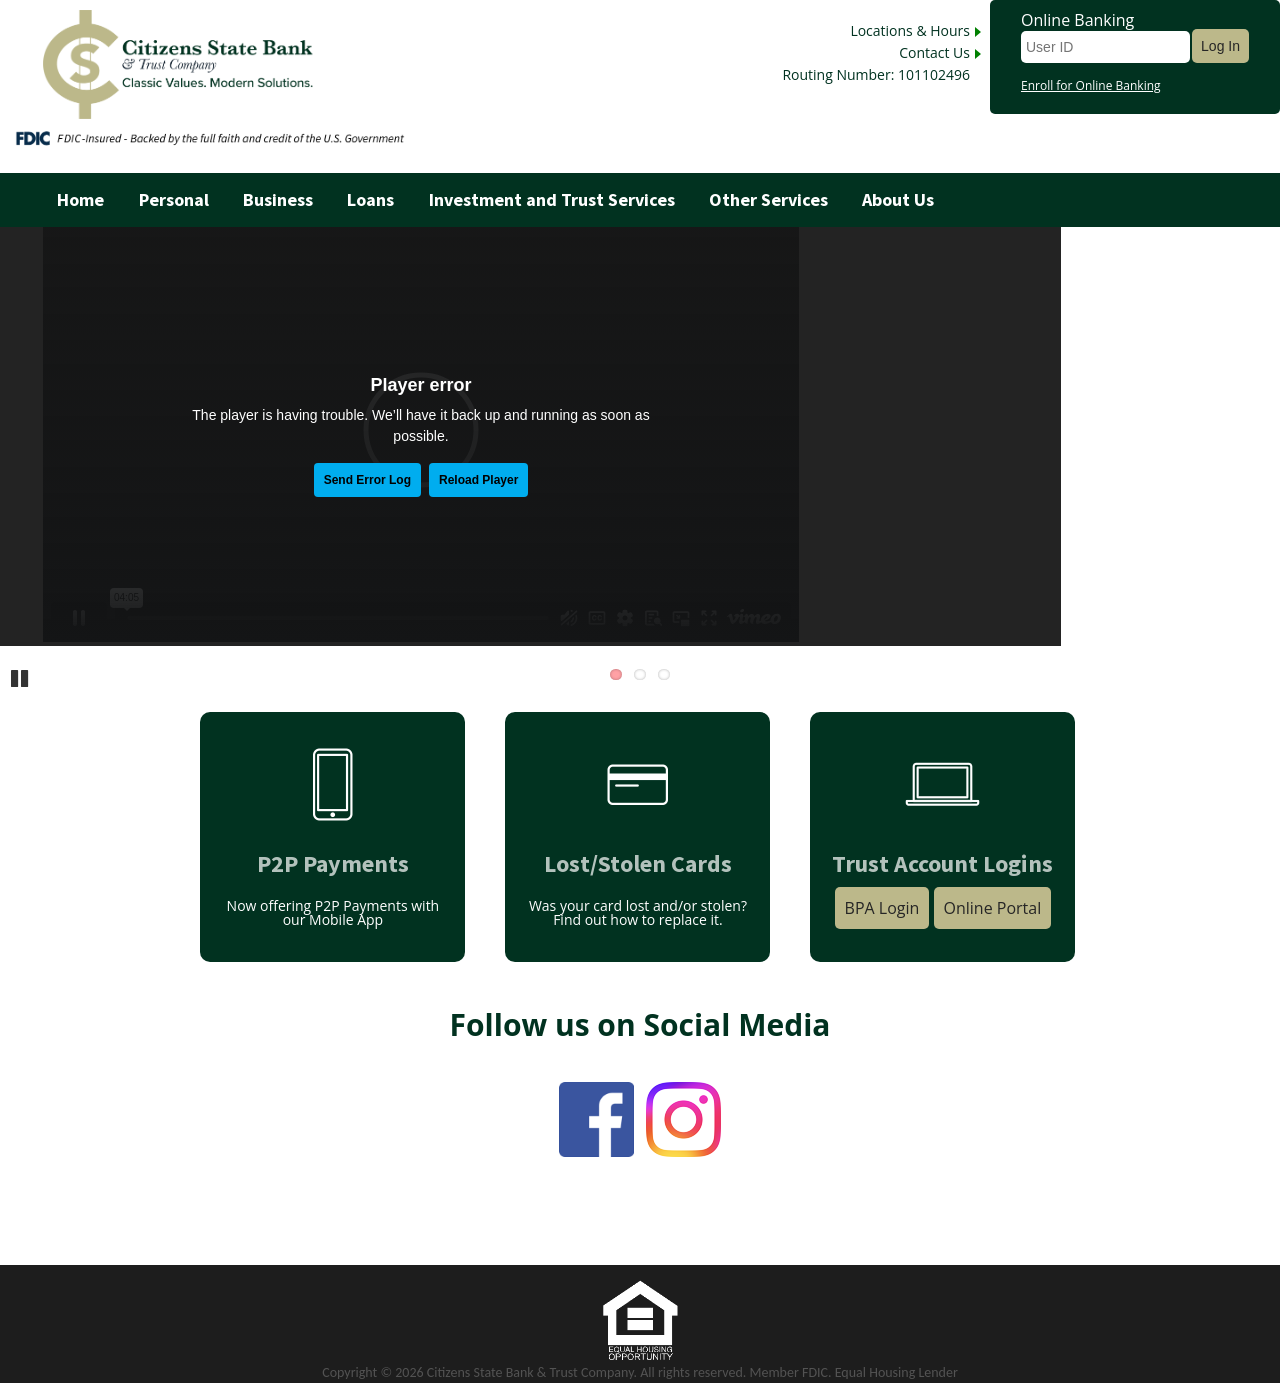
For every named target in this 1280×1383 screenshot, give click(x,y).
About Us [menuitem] (898, 200)
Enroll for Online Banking (1091, 86)
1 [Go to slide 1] (616, 674)
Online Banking (1077, 20)
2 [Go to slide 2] (640, 674)
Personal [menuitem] (174, 200)
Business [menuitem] (278, 200)
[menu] (640, 200)
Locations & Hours (910, 30)
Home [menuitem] (80, 200)
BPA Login (882, 908)
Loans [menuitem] (370, 200)
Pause (20, 677)
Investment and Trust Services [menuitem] (552, 200)
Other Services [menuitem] (768, 200)
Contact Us (934, 52)
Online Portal (993, 908)
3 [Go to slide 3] (664, 674)
